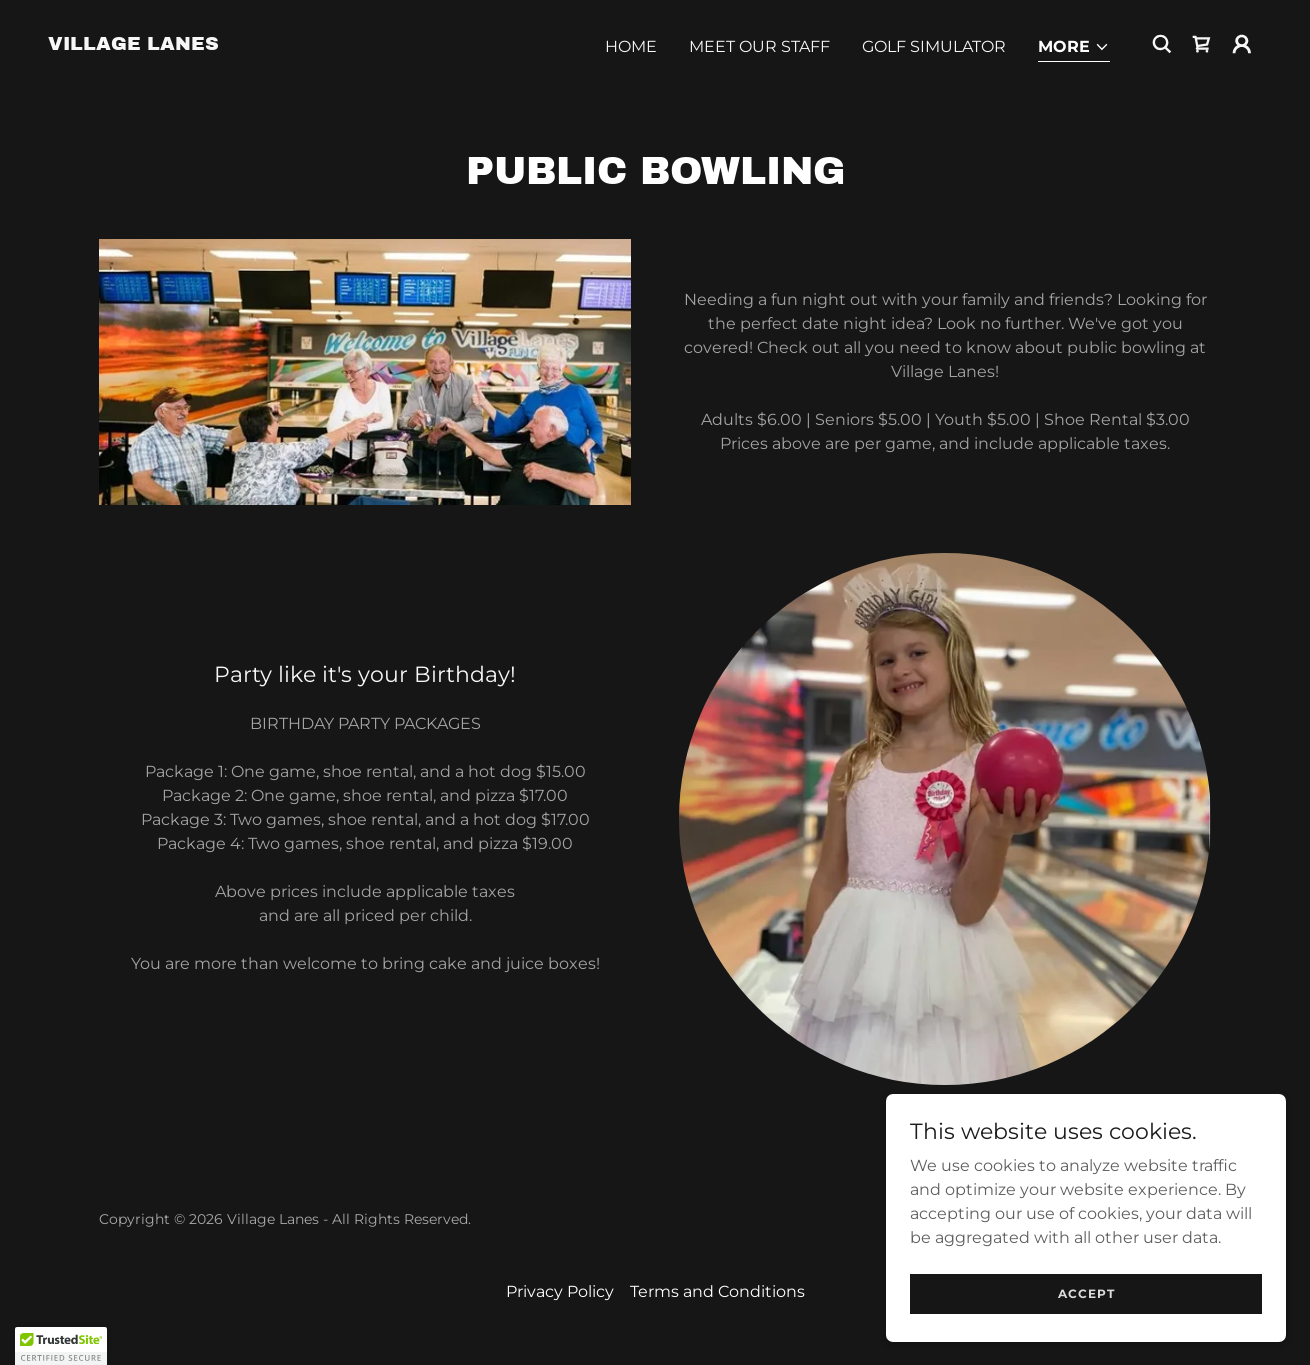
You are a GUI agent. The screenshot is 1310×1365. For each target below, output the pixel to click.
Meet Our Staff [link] (759, 46)
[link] (133, 44)
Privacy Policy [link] (560, 1291)
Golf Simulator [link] (934, 46)
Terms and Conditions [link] (717, 1291)
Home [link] (631, 46)
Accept (1086, 1293)
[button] (1074, 48)
